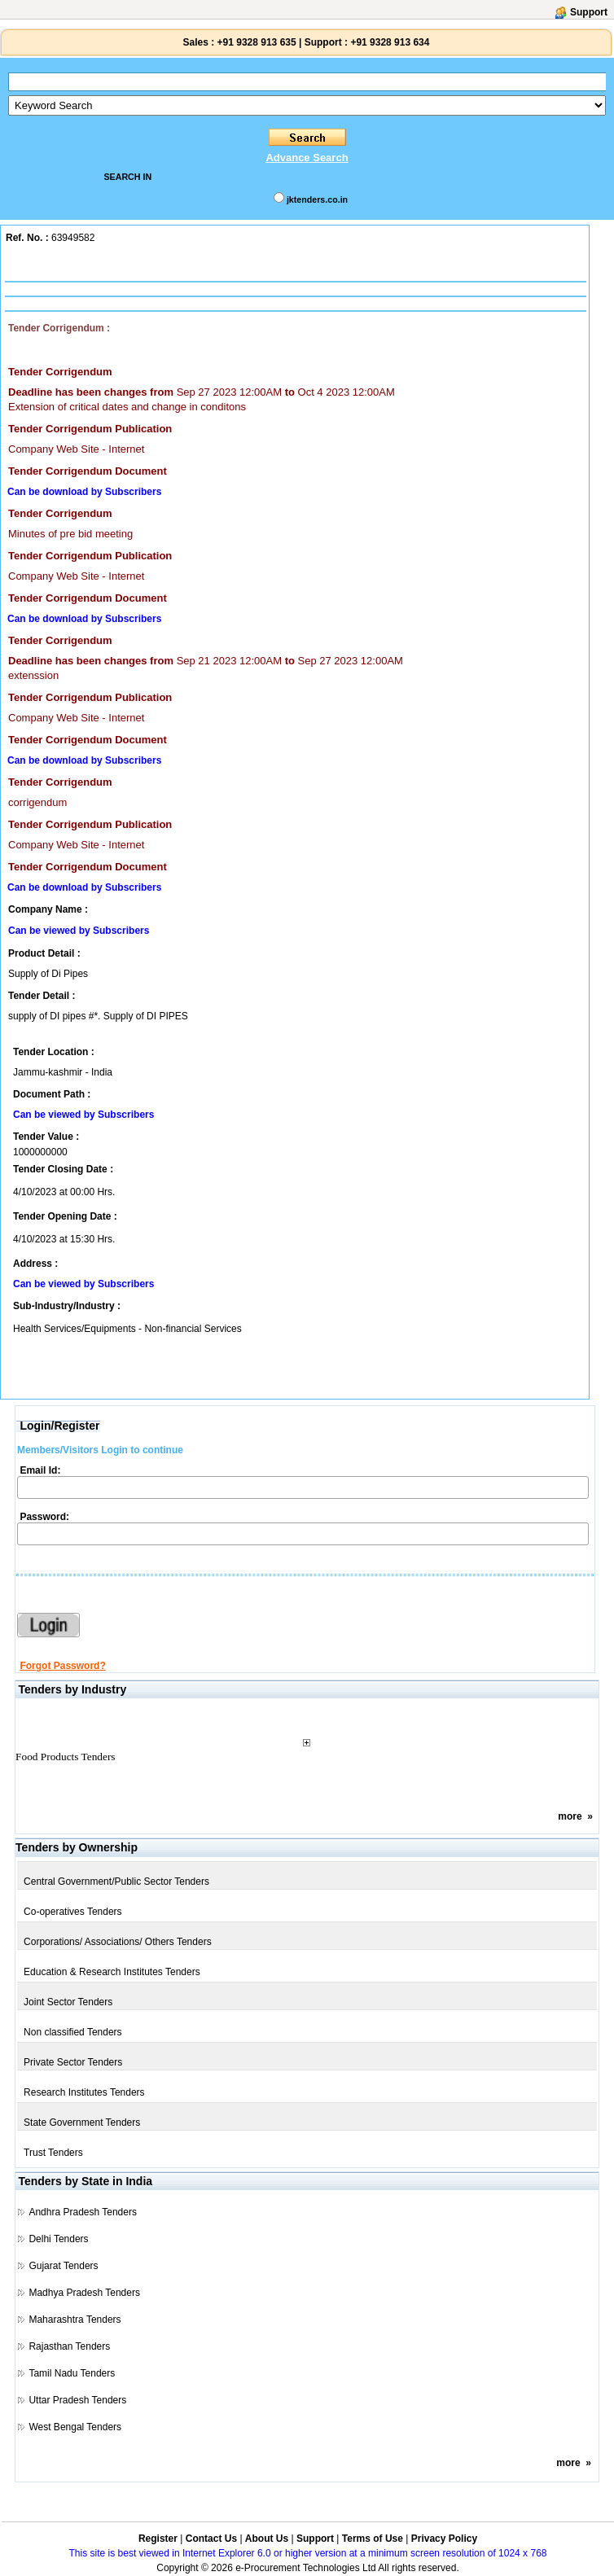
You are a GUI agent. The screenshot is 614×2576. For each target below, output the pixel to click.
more (569, 1816)
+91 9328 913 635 (255, 42)
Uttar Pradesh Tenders (77, 2400)
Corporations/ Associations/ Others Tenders (118, 1941)
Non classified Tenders (73, 2032)
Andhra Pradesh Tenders (83, 2212)
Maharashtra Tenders (75, 2319)
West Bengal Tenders (75, 2427)
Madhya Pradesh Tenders (84, 2292)
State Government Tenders (82, 2122)
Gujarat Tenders (63, 2266)
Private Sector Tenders (73, 2062)
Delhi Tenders (58, 2239)
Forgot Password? (62, 1665)
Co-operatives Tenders (73, 1911)
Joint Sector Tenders (68, 2002)
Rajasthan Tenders (69, 2346)
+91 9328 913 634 (389, 42)
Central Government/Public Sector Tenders (116, 1881)
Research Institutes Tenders (84, 2092)
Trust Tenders (53, 2152)
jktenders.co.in (317, 199)
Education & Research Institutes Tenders (112, 1972)
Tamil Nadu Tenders (72, 2373)
